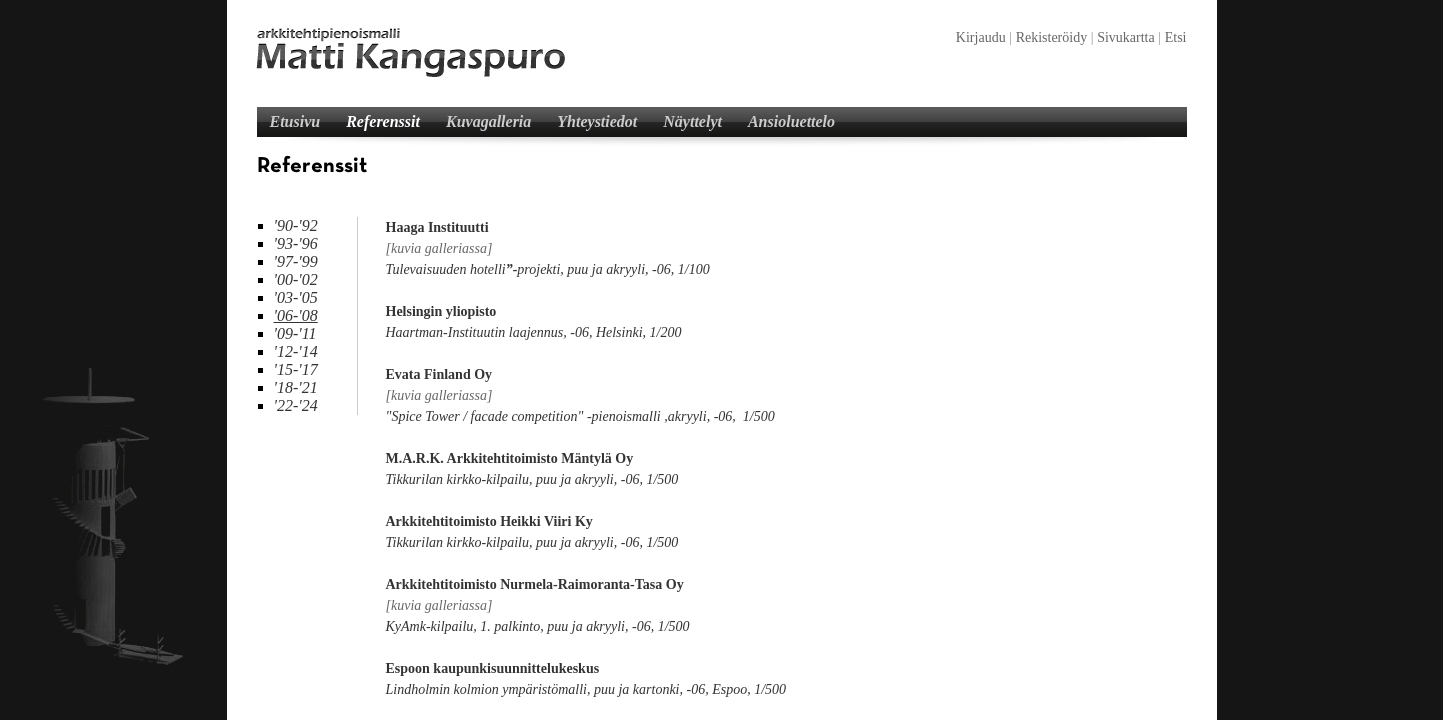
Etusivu (295, 121)
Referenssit (383, 121)
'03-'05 (296, 297)
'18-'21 (296, 387)
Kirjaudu (981, 37)
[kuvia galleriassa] (439, 248)
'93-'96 (296, 243)
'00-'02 (296, 279)
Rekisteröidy (1052, 37)
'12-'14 (296, 351)
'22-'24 (296, 405)
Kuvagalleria (488, 121)
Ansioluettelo (791, 121)
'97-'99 (296, 261)
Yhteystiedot (597, 121)
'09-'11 (295, 333)
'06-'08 (296, 315)
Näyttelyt (692, 121)
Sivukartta (1126, 37)
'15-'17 (296, 369)
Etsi (1176, 37)
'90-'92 (296, 225)
